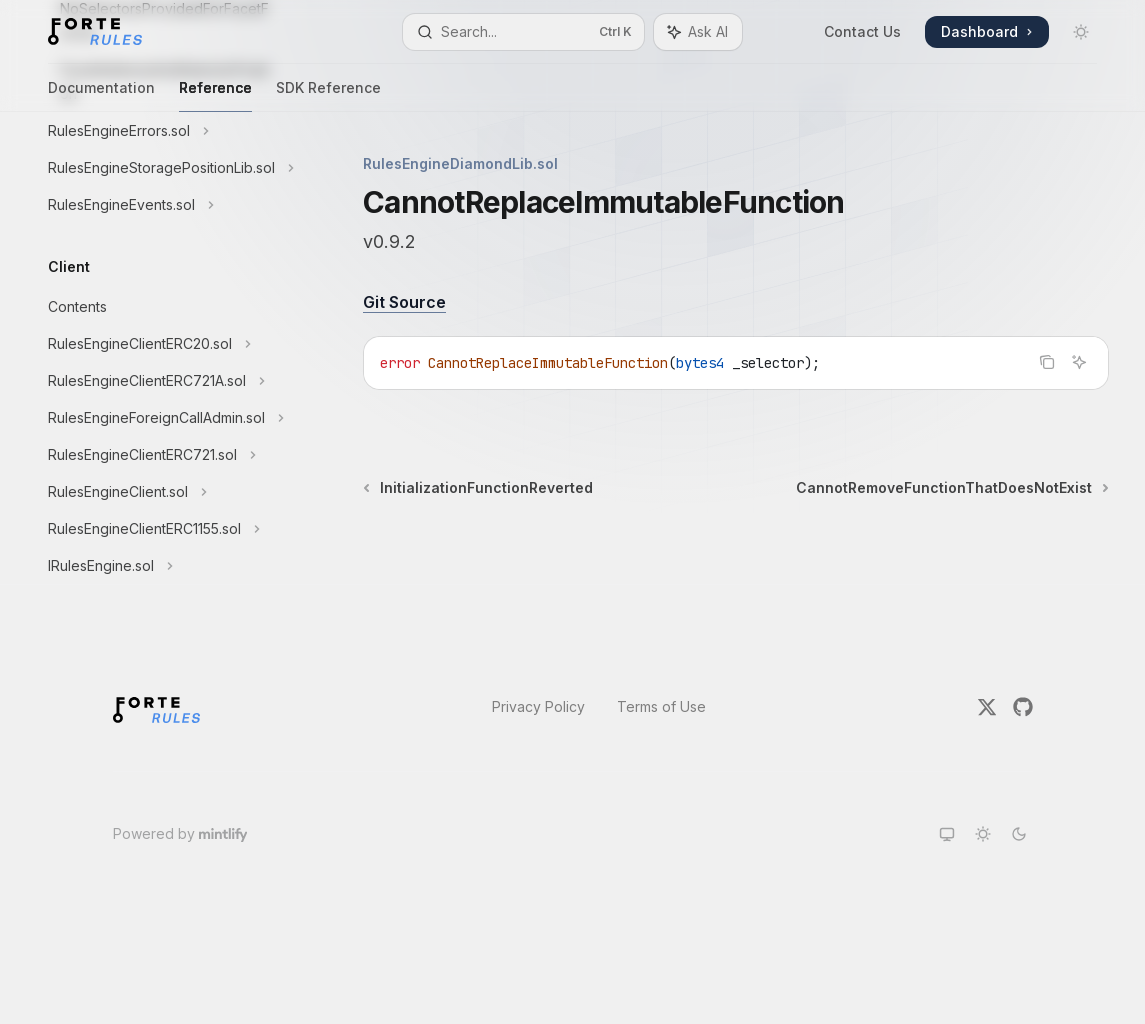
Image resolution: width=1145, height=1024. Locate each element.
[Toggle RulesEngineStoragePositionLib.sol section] (160, 168)
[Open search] (523, 32)
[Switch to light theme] (983, 834)
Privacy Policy (538, 706)
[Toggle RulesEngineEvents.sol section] (160, 205)
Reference (215, 95)
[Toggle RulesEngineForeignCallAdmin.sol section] (160, 418)
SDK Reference (328, 95)
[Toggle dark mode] (1081, 32)
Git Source (404, 302)
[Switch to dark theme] (1019, 834)
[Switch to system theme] (947, 834)
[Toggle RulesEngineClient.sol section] (160, 492)
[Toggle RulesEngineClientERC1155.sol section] (160, 529)
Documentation (101, 95)
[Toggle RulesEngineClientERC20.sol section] (160, 344)
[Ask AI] (1079, 362)
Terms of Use (661, 706)
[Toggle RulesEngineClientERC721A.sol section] (160, 381)
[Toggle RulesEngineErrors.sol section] (160, 131)
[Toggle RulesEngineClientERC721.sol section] (160, 455)
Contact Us (862, 31)
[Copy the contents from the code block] (1047, 362)
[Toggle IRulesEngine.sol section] (160, 566)
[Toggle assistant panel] (698, 32)
